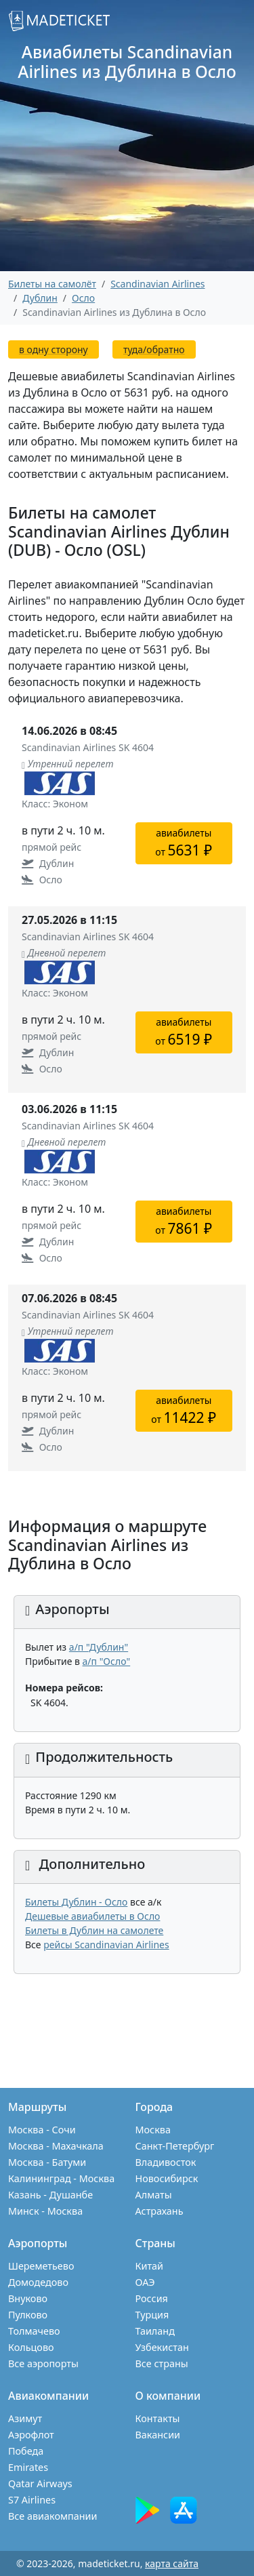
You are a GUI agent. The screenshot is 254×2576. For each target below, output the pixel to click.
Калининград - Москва (61, 2178)
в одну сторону (53, 349)
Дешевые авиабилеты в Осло (92, 1916)
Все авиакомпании (52, 2516)
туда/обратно (154, 349)
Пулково (27, 2314)
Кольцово (31, 2347)
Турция (152, 2314)
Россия (151, 2298)
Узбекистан (162, 2347)
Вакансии (158, 2434)
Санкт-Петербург (175, 2145)
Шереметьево (41, 2265)
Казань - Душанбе (50, 2194)
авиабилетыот (183, 843)
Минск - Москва (45, 2211)
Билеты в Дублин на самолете (94, 1930)
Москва (153, 2129)
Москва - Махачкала (56, 2145)
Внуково (27, 2298)
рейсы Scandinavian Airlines (106, 1944)
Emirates (28, 2467)
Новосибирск (166, 2178)
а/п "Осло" (107, 1661)
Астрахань (159, 2211)
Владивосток (165, 2162)
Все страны (161, 2363)
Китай (149, 2265)
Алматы (153, 2194)
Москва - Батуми (47, 2162)
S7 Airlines (32, 2499)
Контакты (157, 2418)
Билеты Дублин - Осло (76, 1901)
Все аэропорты (43, 2363)
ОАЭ (145, 2282)
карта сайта (171, 2563)
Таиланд (155, 2331)
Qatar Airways (40, 2483)
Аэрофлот (31, 2434)
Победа (25, 2450)
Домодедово (38, 2282)
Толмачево (34, 2331)
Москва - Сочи (42, 2129)
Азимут (25, 2418)
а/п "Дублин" (98, 1647)
